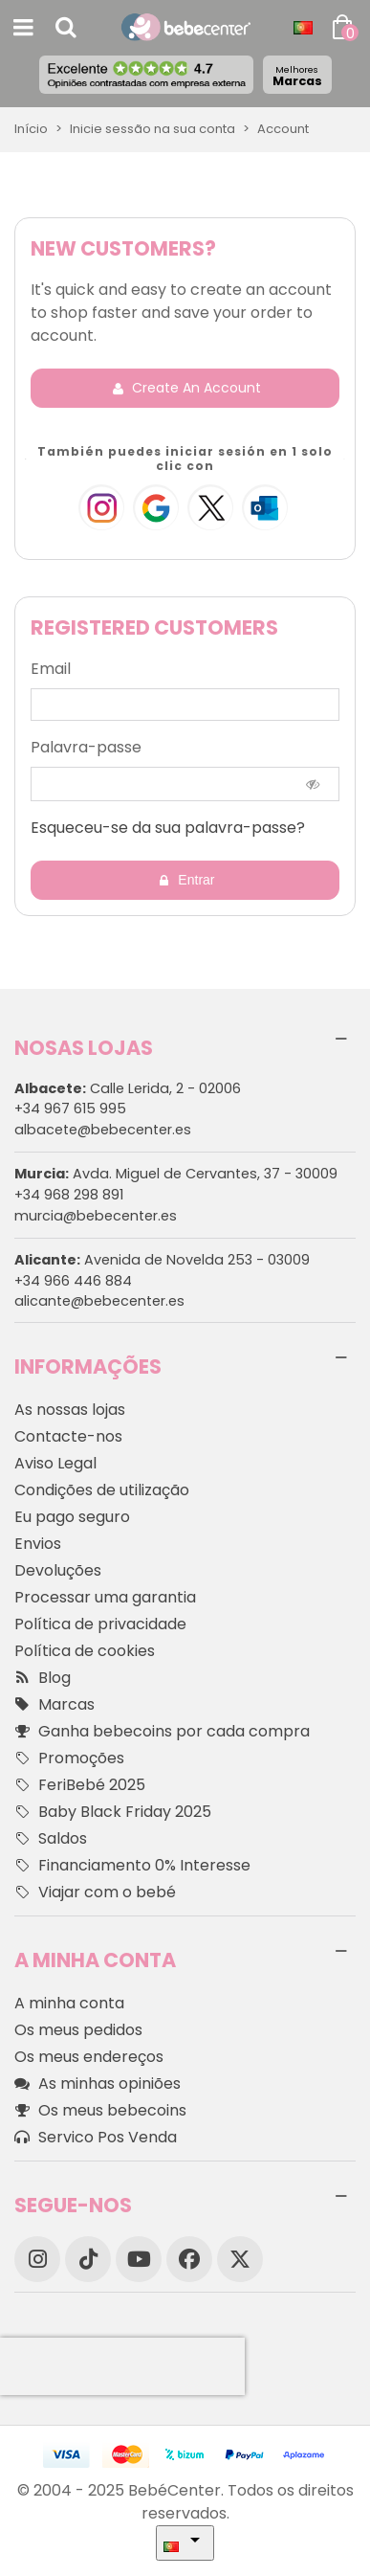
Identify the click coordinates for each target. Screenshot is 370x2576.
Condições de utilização (101, 1490)
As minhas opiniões (97, 2083)
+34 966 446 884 (73, 1280)
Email (51, 669)
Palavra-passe (86, 747)
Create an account (186, 387)
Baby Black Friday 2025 (112, 1812)
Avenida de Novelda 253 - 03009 (162, 1259)
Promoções (69, 1758)
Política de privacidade (100, 1624)
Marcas (297, 76)
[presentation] (122, 2366)
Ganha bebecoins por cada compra (162, 1731)
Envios (37, 1544)
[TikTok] (88, 2259)
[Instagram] (37, 2259)
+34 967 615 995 (70, 1108)
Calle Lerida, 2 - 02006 (127, 1088)
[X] (240, 2259)
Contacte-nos (68, 1436)
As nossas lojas (69, 1410)
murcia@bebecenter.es (95, 1215)
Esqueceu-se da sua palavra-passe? (168, 828)
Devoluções (57, 1570)
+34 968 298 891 (68, 1194)
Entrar (185, 880)
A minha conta (69, 2003)
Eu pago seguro (72, 1517)
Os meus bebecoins (100, 2110)
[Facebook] (189, 2259)
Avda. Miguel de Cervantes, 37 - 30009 (175, 1173)
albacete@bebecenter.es (102, 1129)
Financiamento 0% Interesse (132, 1865)
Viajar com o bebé (95, 1892)
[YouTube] (139, 2259)
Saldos (50, 1838)
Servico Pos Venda (95, 2137)
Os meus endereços (88, 2057)
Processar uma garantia (105, 1597)
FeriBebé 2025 (79, 1785)
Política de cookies (84, 1651)
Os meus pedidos (78, 2030)
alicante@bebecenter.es (99, 1300)
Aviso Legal (55, 1463)
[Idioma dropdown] (303, 27)
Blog (42, 1678)
